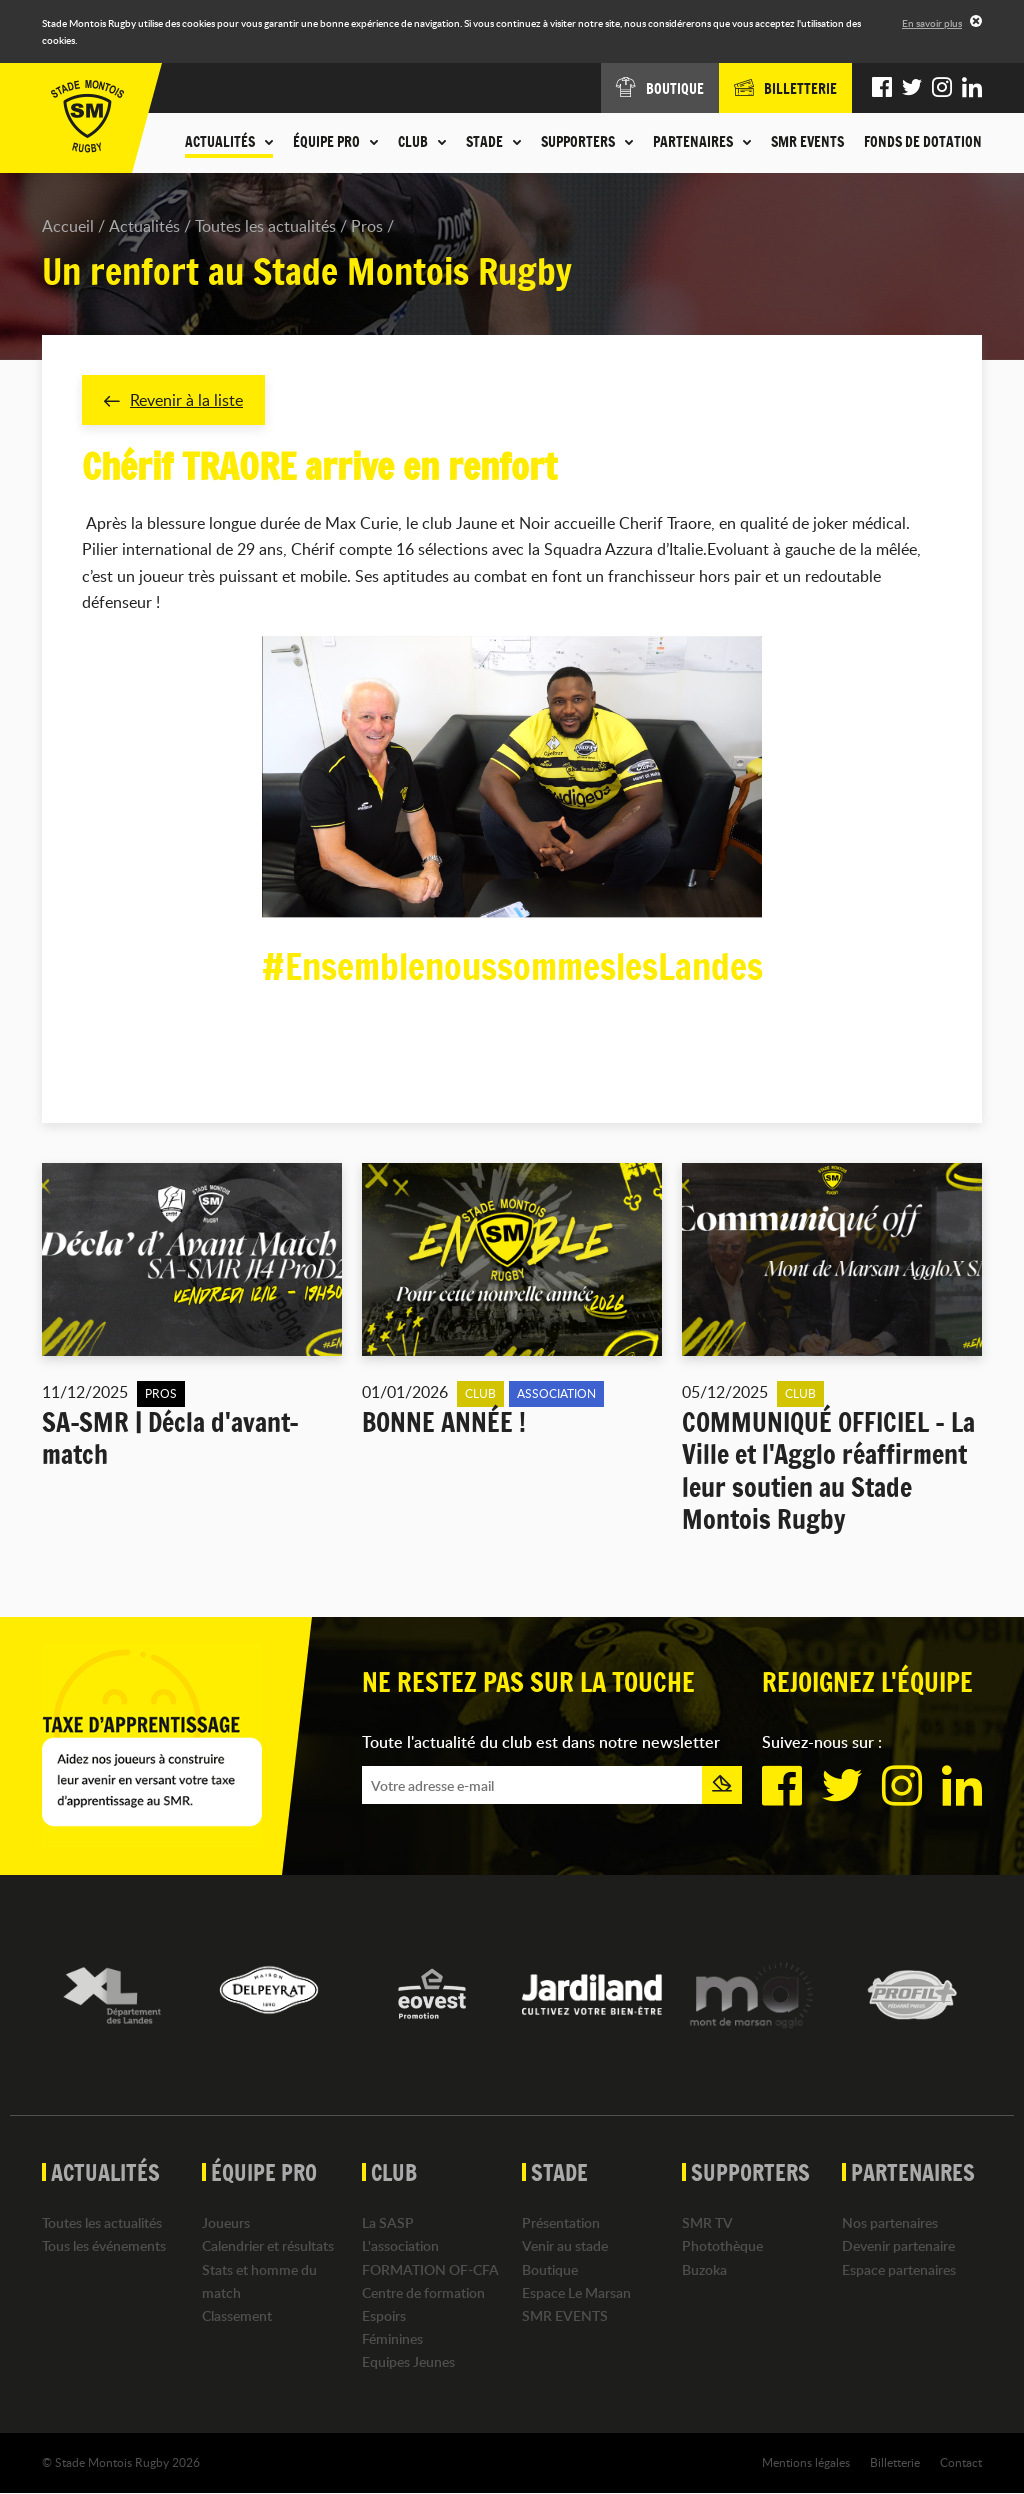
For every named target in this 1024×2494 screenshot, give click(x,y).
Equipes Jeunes (408, 2362)
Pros (367, 226)
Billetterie (895, 2463)
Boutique (550, 2269)
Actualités (144, 226)
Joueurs (226, 2223)
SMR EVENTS (807, 142)
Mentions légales (806, 2463)
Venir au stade (565, 2246)
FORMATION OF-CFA (430, 2269)
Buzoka (704, 2269)
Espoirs (384, 2315)
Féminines (392, 2338)
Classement (237, 2315)
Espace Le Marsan (576, 2292)
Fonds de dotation (923, 142)
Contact (961, 2463)
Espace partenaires (899, 2269)
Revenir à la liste (173, 400)
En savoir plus (932, 23)
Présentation (561, 2223)
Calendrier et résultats (268, 2246)
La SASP (388, 2223)
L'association (400, 2246)
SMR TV (707, 2223)
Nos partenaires (890, 2223)
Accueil (68, 226)
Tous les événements (104, 2246)
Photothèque (722, 2246)
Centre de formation (423, 2292)
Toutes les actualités (265, 226)
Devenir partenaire (898, 2246)
